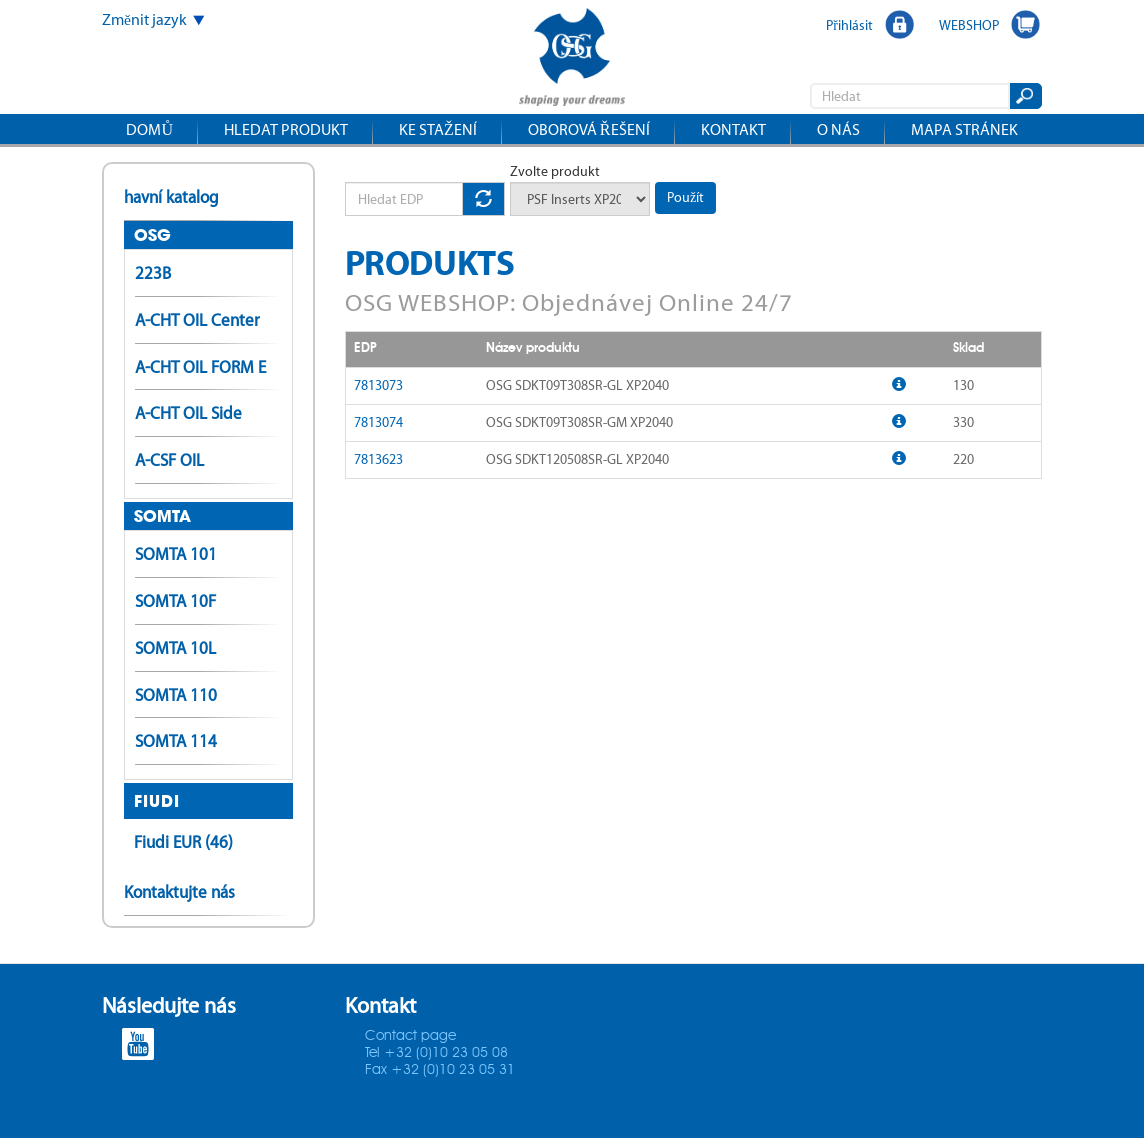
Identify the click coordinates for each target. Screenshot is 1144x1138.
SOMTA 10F (175, 601)
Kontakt (733, 129)
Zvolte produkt (555, 171)
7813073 (378, 385)
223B (153, 273)
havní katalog (171, 197)
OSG (152, 235)
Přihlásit (849, 25)
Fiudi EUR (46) (183, 842)
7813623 (378, 459)
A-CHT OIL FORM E (200, 367)
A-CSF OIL (169, 460)
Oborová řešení (589, 129)
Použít (685, 197)
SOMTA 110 (176, 695)
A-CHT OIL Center (197, 320)
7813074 (378, 422)
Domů (149, 129)
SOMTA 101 (176, 554)
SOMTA (162, 516)
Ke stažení (438, 129)
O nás (838, 129)
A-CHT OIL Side (188, 413)
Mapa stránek (964, 129)
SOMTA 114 (176, 741)
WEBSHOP (969, 25)
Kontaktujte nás (179, 892)
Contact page (410, 1036)
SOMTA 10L (175, 648)
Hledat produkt (286, 129)
